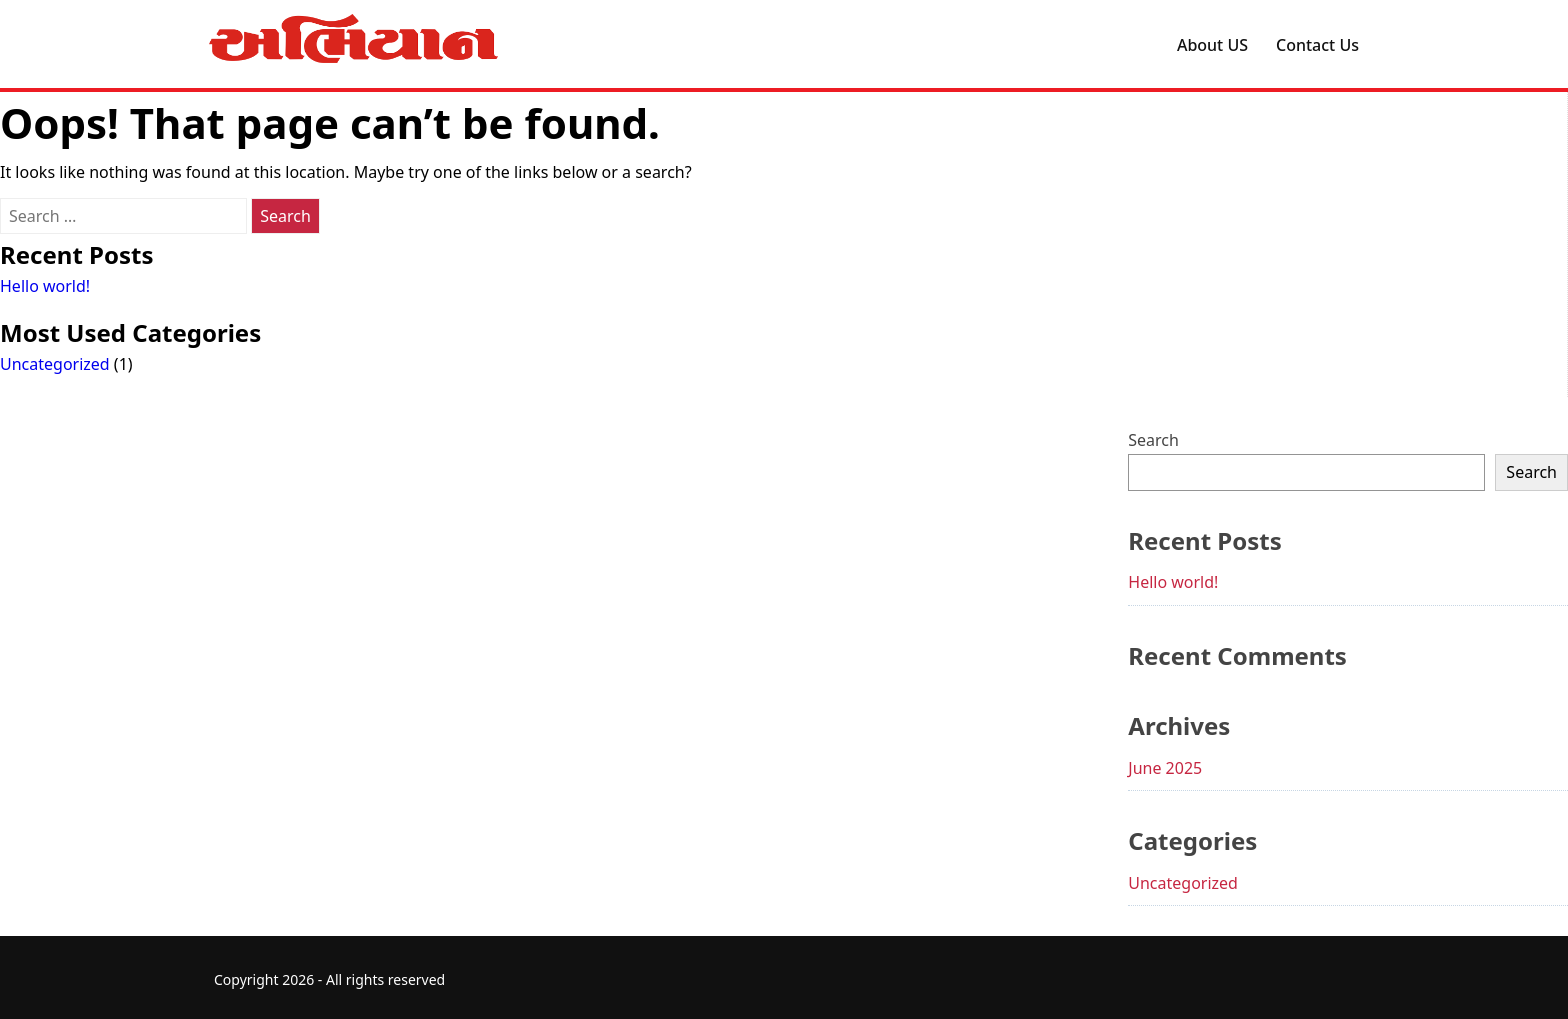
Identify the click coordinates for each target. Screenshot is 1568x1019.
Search (1153, 440)
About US (1212, 45)
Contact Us (1317, 45)
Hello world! (45, 286)
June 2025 (1165, 768)
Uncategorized (55, 364)
